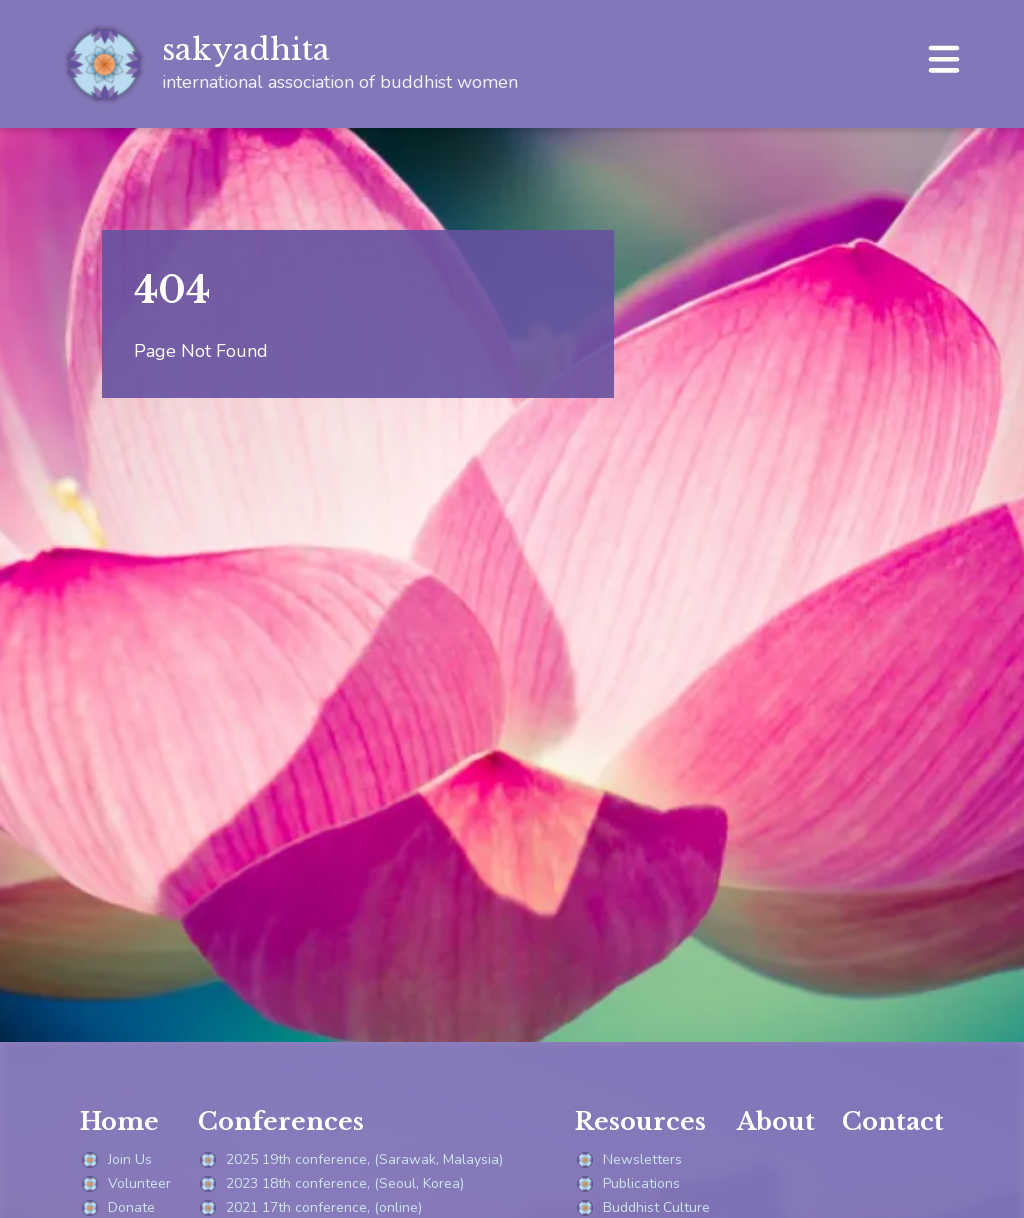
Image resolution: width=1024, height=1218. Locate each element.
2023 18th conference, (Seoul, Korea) (331, 1184)
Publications (627, 1184)
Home (119, 1121)
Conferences (281, 1121)
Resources (640, 1121)
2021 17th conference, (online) (310, 1208)
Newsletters (628, 1160)
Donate (117, 1208)
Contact (893, 1121)
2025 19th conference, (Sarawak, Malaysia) (350, 1160)
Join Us (116, 1160)
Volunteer (125, 1184)
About (776, 1121)
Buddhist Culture (642, 1208)
